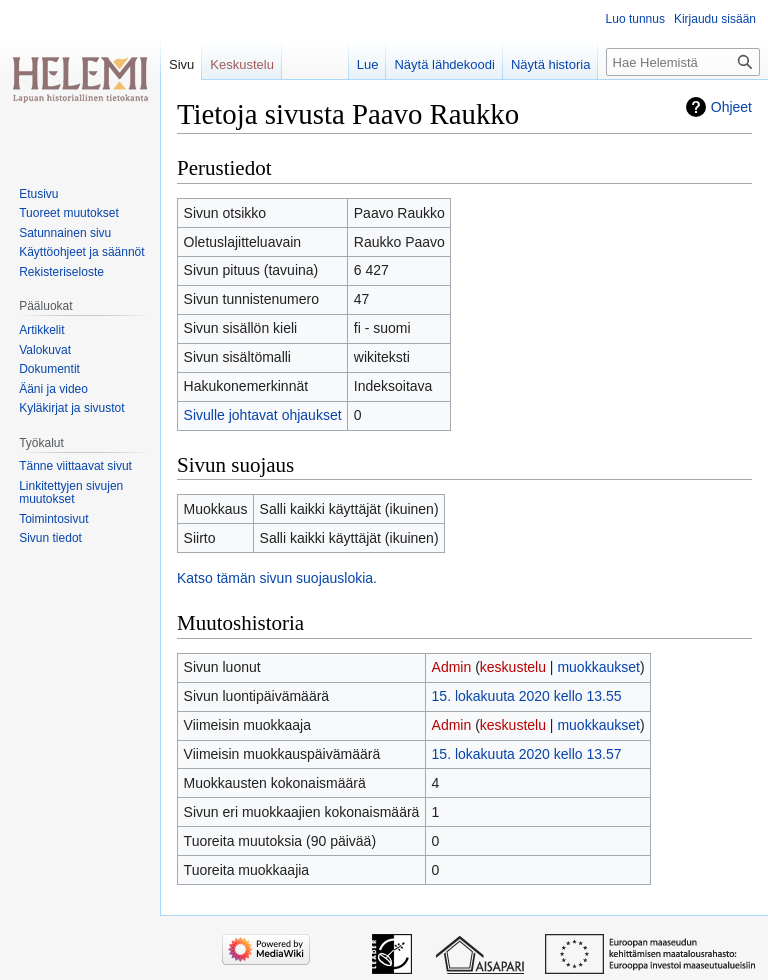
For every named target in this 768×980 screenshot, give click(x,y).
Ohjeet (731, 107)
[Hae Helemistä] (683, 62)
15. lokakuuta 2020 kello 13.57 (527, 754)
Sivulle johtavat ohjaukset (263, 415)
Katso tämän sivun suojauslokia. (277, 578)
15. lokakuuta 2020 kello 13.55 (527, 696)
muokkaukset (598, 667)
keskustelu (513, 667)
